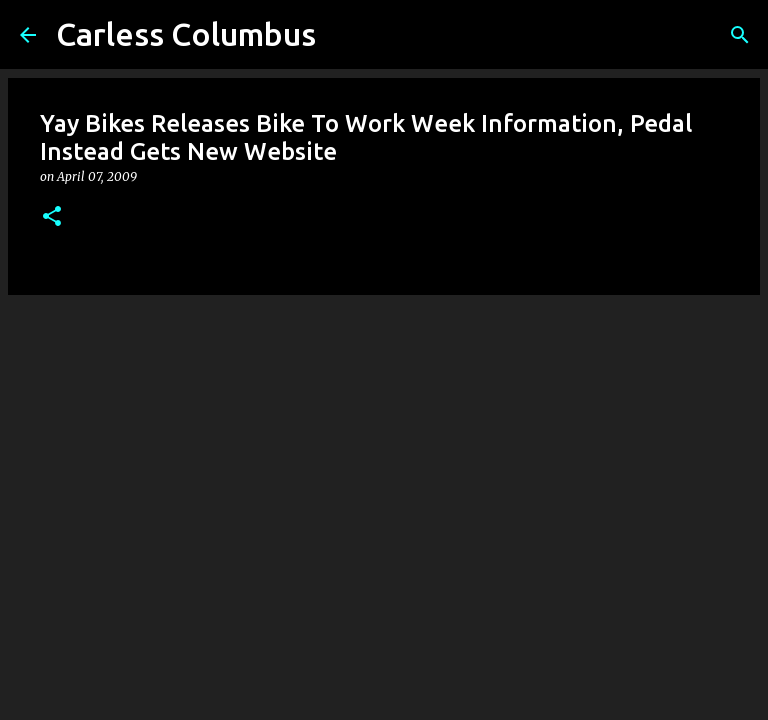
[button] (52, 217)
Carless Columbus (186, 34)
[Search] (740, 35)
